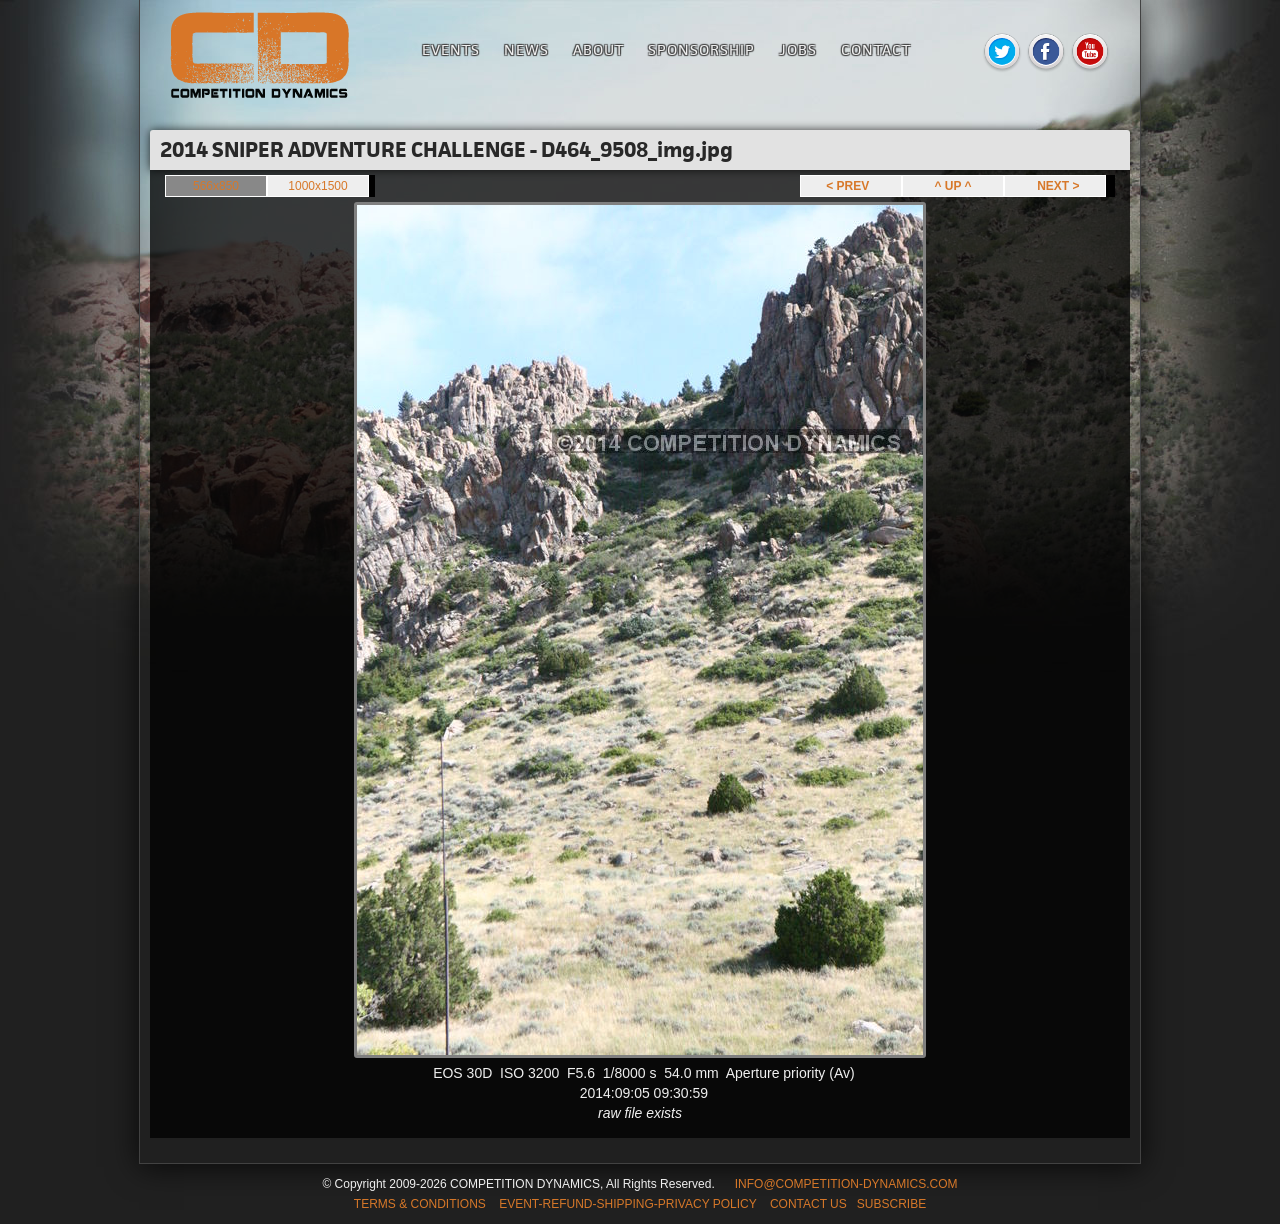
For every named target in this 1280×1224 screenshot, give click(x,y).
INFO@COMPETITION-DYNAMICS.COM (846, 1184)
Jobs (798, 49)
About (598, 49)
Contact (876, 49)
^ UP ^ (952, 186)
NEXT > (1054, 186)
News (526, 49)
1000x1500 (317, 186)
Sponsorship (701, 49)
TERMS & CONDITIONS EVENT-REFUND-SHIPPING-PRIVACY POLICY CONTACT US (600, 1204)
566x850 (216, 186)
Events (451, 49)
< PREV (851, 186)
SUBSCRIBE (891, 1204)
